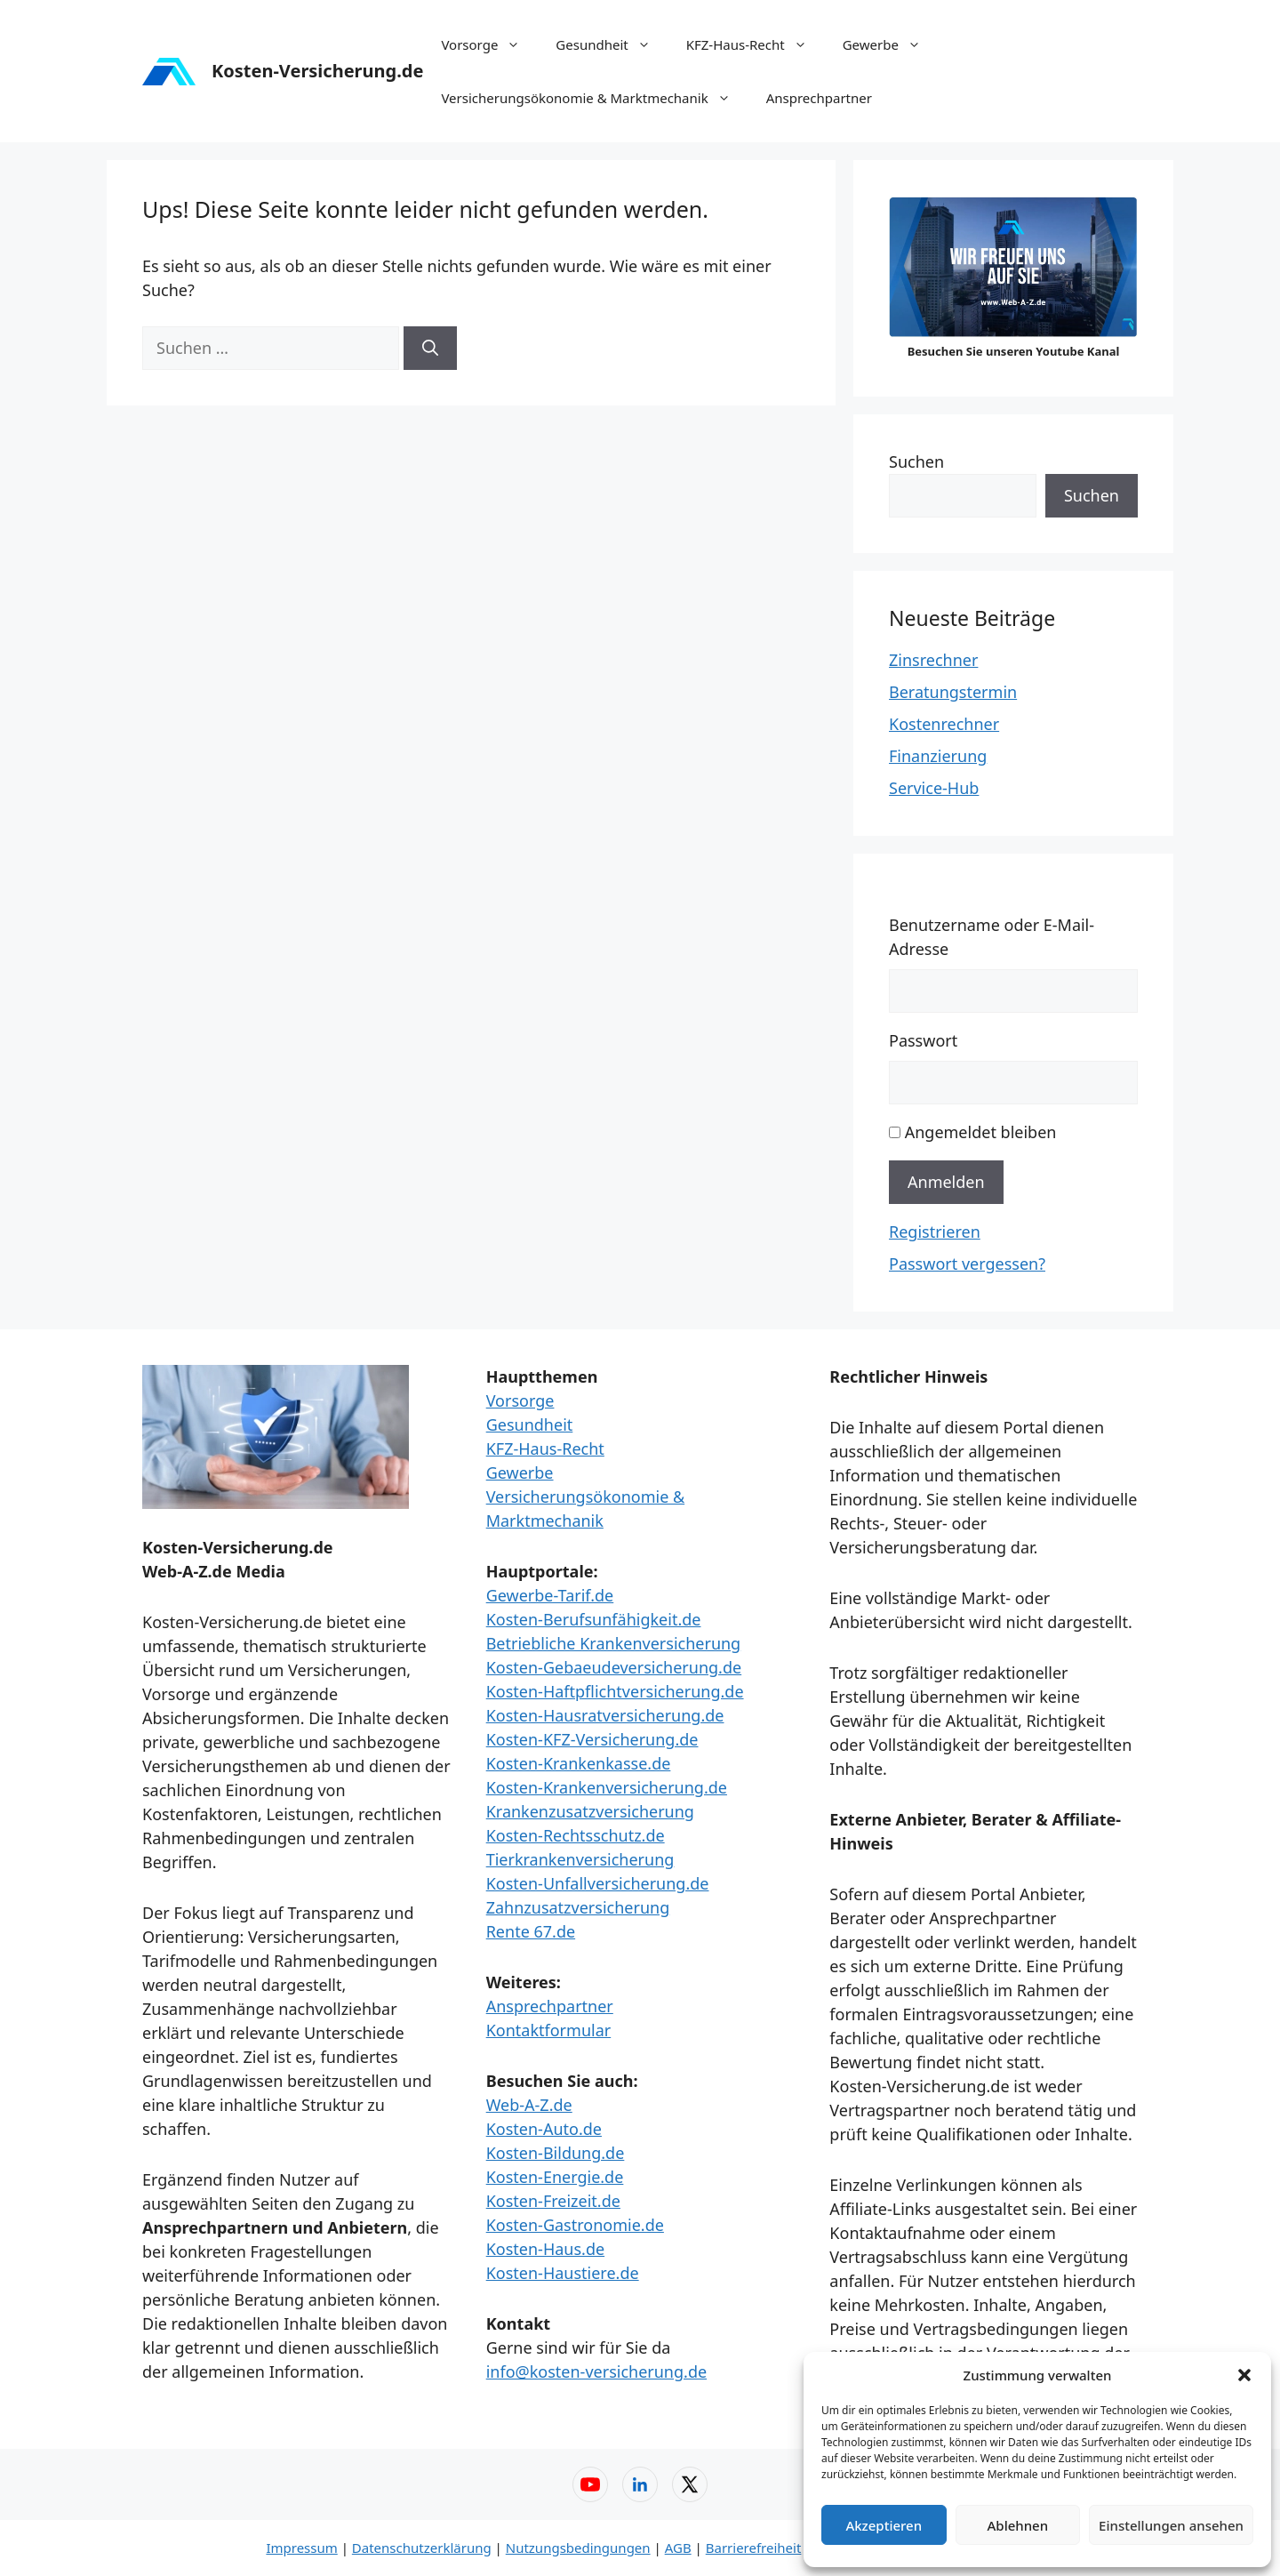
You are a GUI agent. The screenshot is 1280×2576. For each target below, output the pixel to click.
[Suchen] (430, 348)
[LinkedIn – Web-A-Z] (640, 2484)
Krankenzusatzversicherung (590, 1811)
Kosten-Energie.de (555, 2176)
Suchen (916, 461)
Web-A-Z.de (529, 2104)
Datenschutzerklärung (422, 2547)
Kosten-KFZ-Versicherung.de (592, 1739)
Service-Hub (934, 787)
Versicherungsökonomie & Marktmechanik (594, 97)
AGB (678, 2547)
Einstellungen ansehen (1171, 2525)
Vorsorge (489, 44)
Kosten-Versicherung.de (317, 71)
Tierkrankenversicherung (580, 1859)
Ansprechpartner (819, 98)
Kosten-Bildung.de (555, 2152)
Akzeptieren (883, 2525)
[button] (1244, 2375)
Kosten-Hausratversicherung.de (605, 1715)
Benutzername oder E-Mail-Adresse (991, 936)
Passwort (923, 1040)
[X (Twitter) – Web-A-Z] (690, 2484)
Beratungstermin (953, 691)
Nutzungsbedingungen (578, 2547)
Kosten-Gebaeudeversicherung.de (614, 1667)
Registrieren (934, 1231)
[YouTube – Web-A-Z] (590, 2484)
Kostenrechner (944, 723)
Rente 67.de (530, 1931)
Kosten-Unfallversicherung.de (597, 1883)
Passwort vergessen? (967, 1263)
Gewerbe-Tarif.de (550, 1595)
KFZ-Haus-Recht (755, 44)
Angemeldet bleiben (981, 1132)
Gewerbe (891, 44)
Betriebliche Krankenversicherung (613, 1643)
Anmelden (946, 1181)
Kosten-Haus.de (545, 2248)
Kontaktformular (549, 2030)
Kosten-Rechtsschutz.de (575, 1835)
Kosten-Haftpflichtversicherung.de (615, 1691)
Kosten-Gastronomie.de (575, 2224)
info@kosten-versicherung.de (596, 2371)
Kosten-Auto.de (544, 2128)
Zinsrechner (933, 659)
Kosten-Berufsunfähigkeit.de (593, 1619)
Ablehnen (1018, 2525)
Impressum (301, 2547)
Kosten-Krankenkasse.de (578, 1763)
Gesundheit (612, 44)
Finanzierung (938, 755)
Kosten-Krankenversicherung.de (606, 1787)
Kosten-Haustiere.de (562, 2272)
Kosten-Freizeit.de (553, 2200)
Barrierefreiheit (754, 2547)
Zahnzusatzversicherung (578, 1907)
